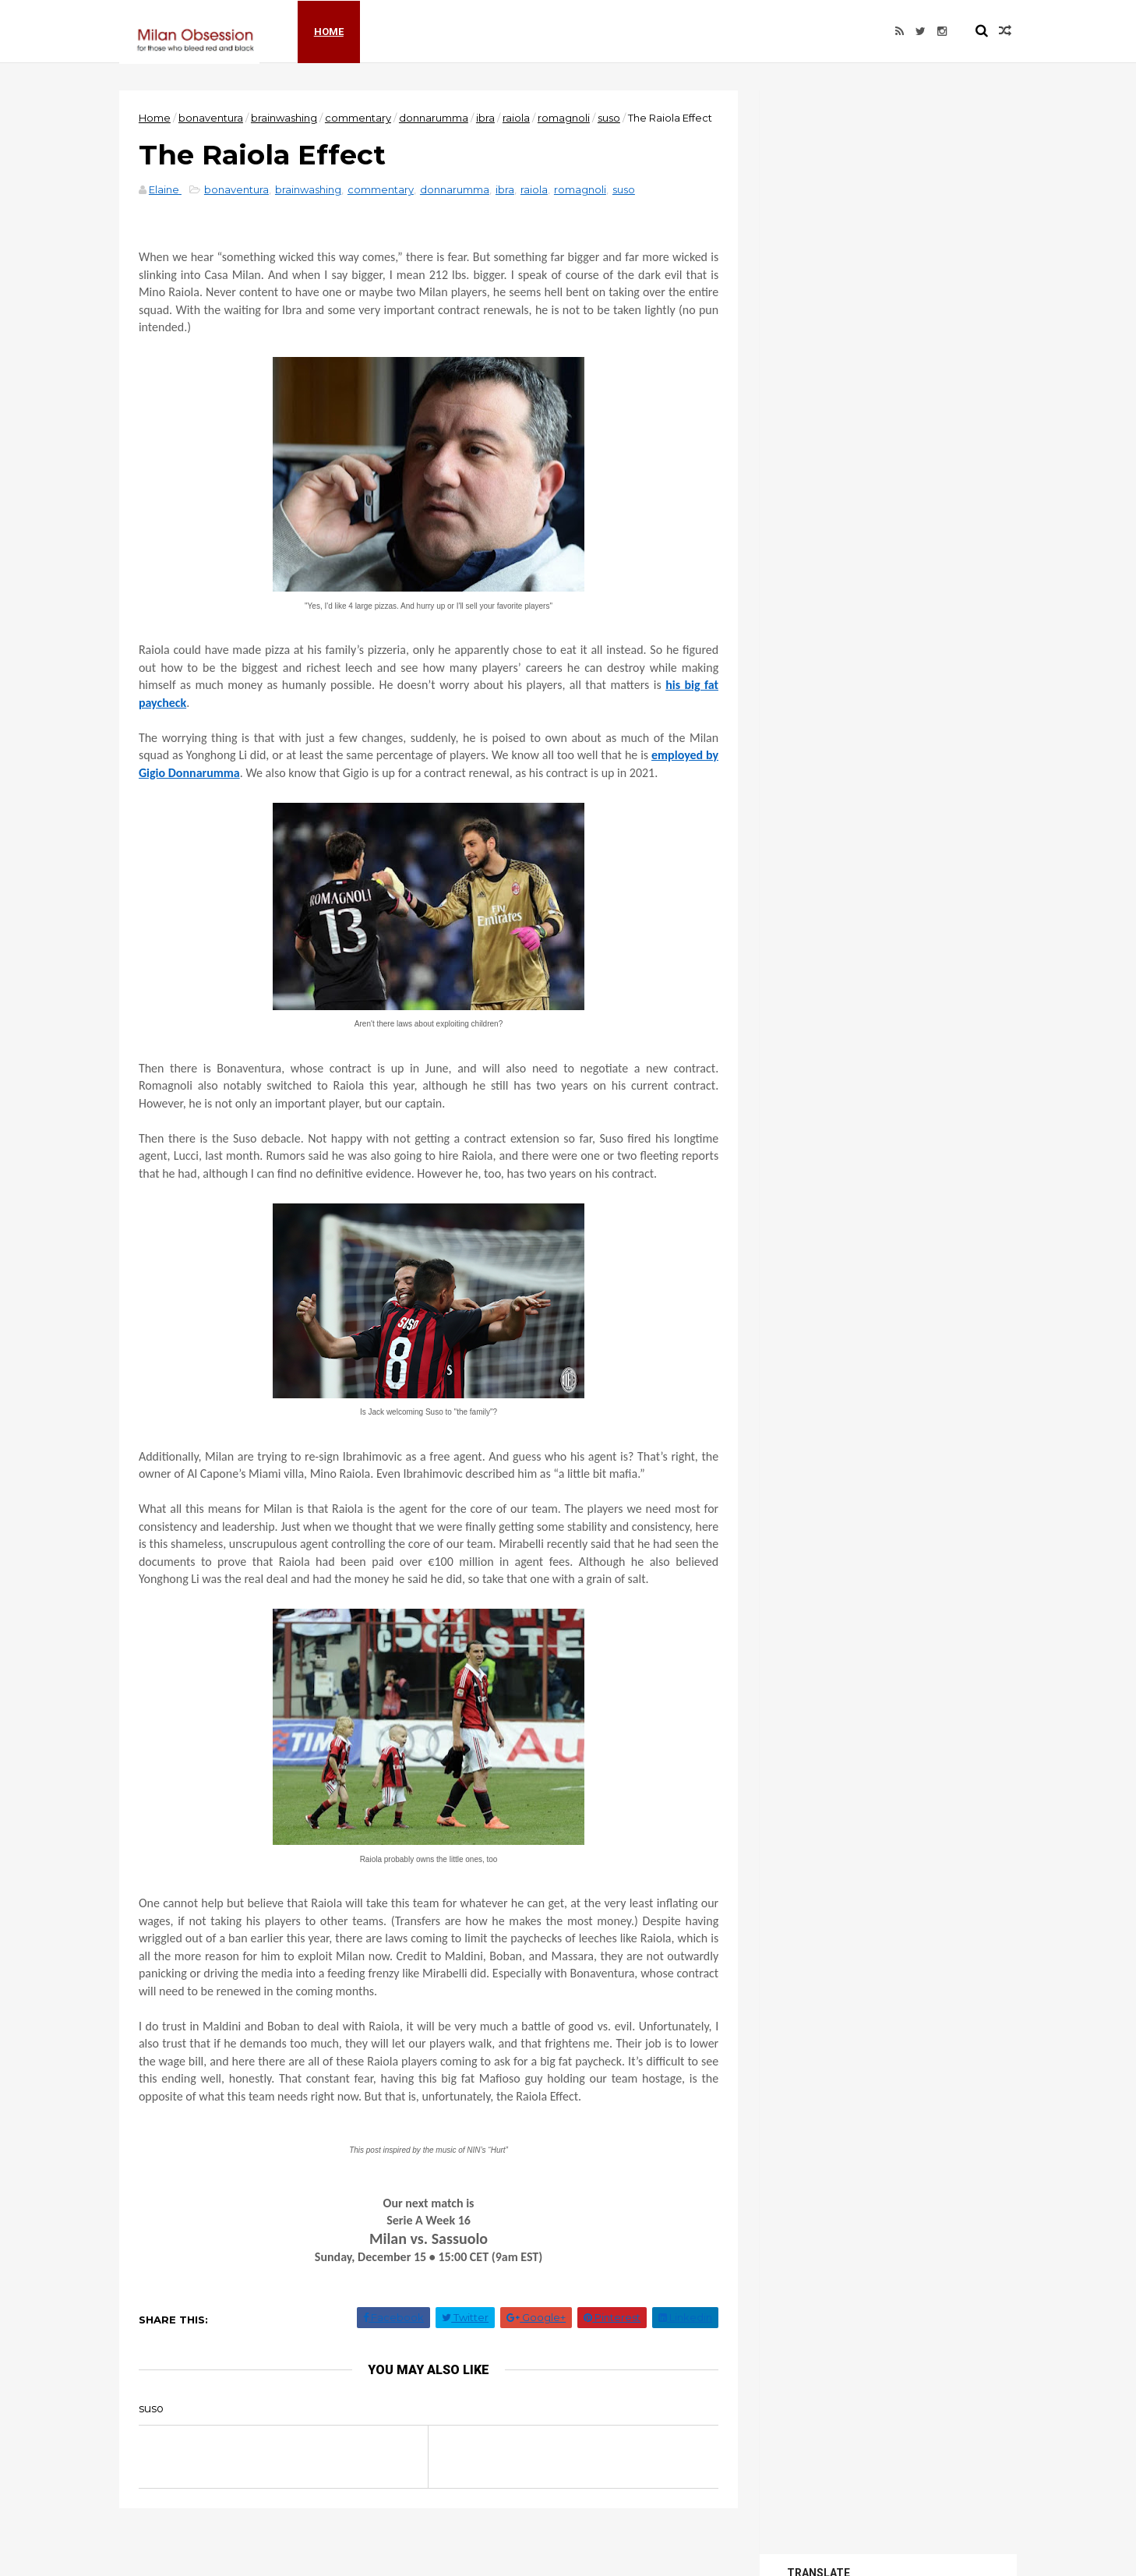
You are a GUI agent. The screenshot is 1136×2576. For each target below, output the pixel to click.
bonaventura (215, 117)
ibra (490, 117)
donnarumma (438, 117)
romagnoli (568, 117)
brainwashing (289, 117)
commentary (363, 117)
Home (334, 31)
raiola (520, 117)
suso (613, 117)
